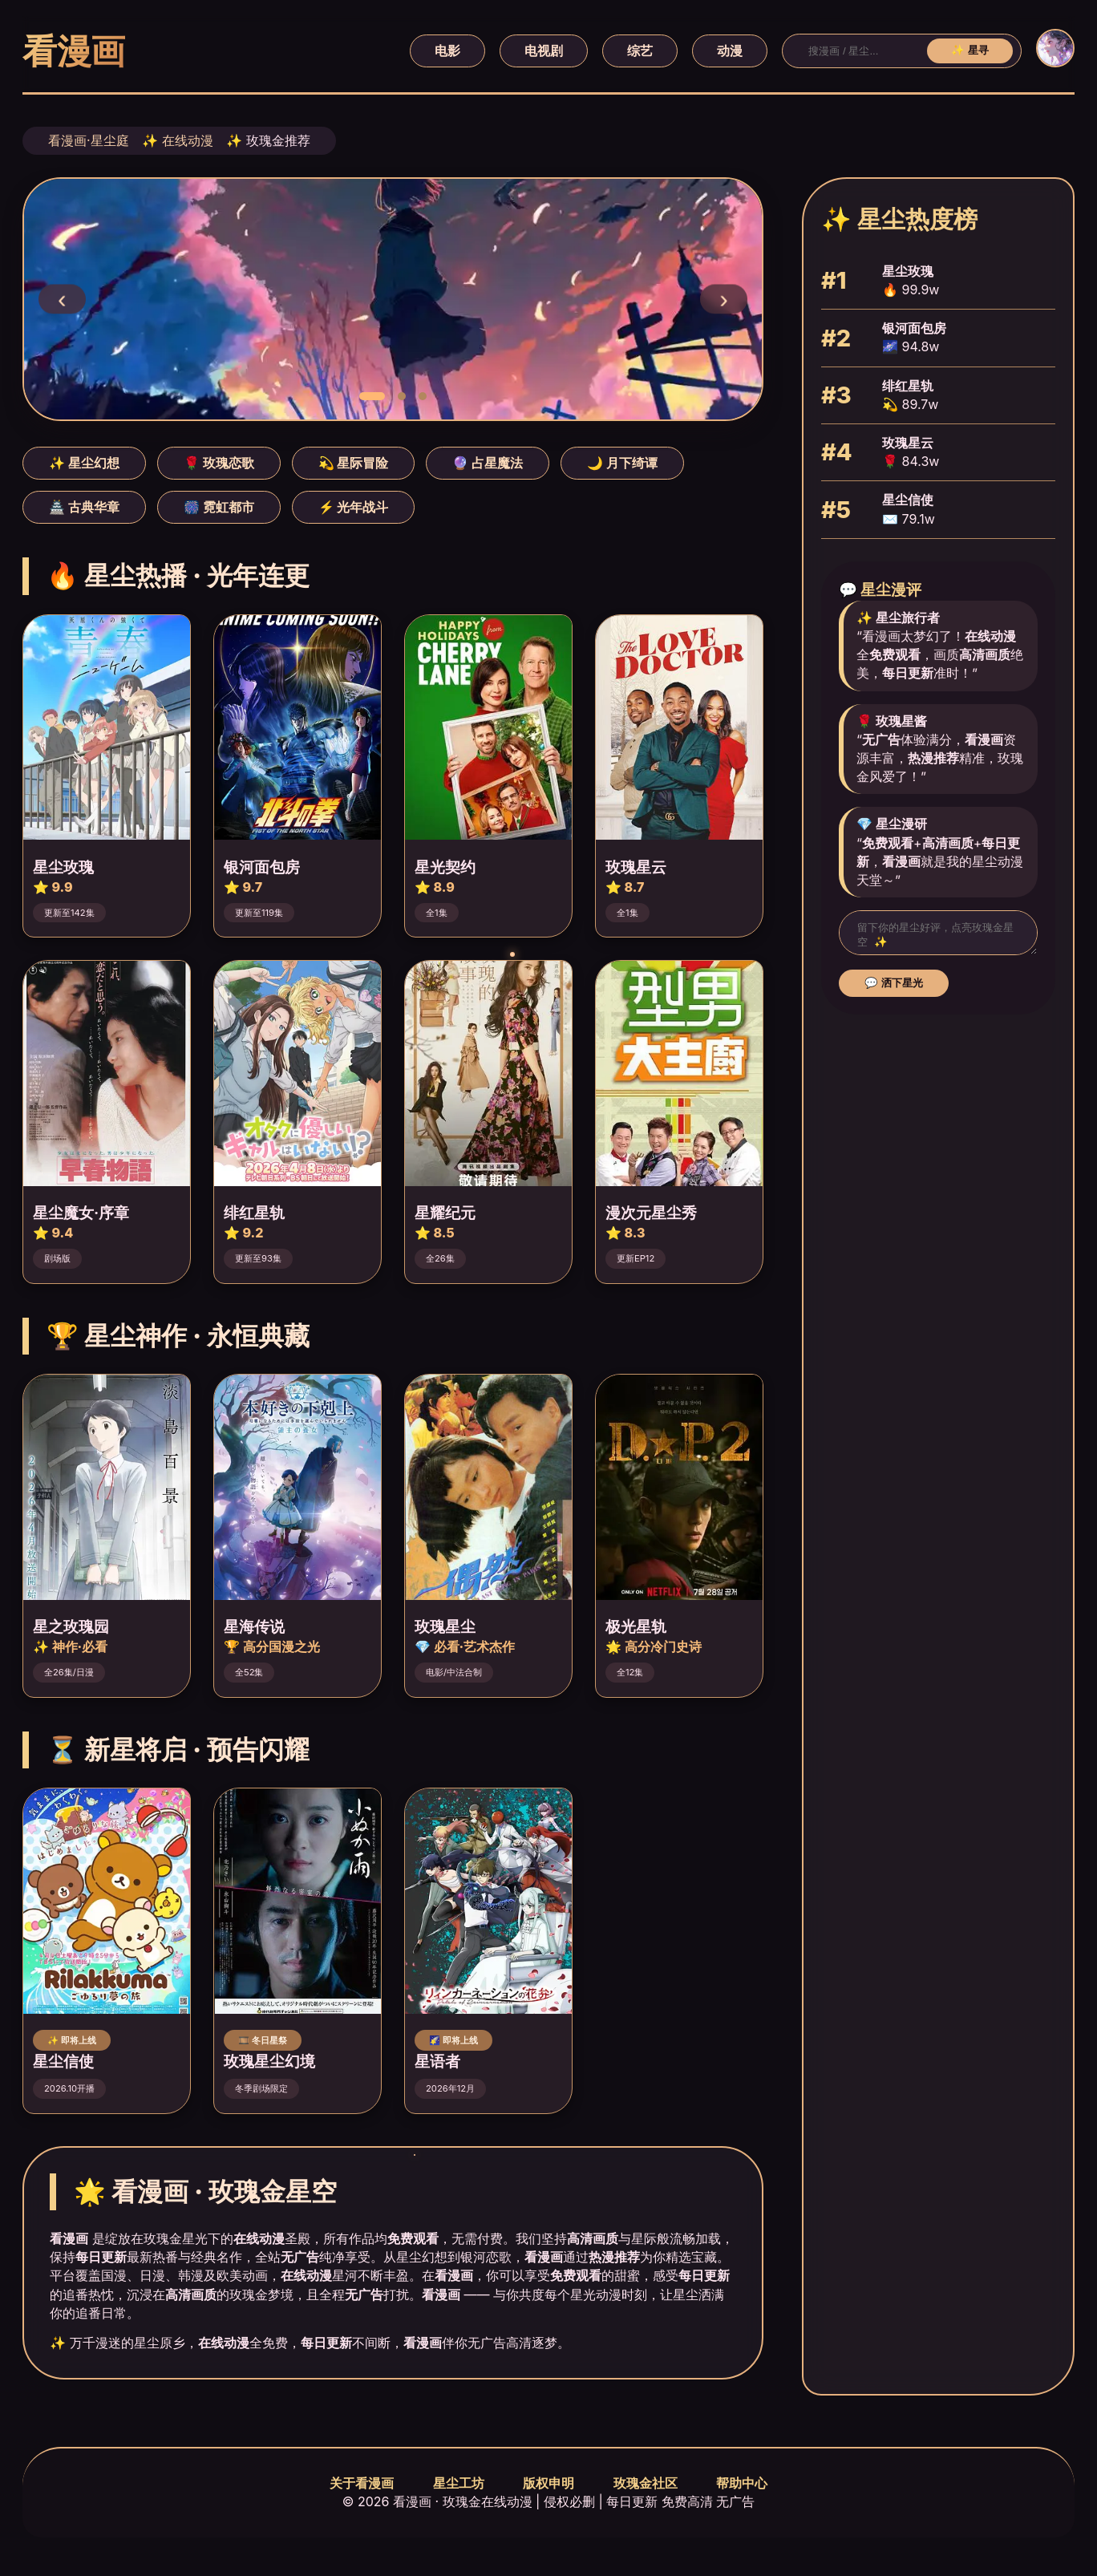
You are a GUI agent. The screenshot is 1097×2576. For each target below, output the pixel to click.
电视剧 (543, 51)
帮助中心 (741, 2483)
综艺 (640, 51)
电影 (447, 51)
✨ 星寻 (970, 50)
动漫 (730, 51)
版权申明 (548, 2483)
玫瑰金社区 (645, 2483)
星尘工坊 (458, 2483)
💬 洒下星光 (893, 988)
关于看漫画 (362, 2483)
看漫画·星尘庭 (88, 140)
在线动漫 (187, 140)
